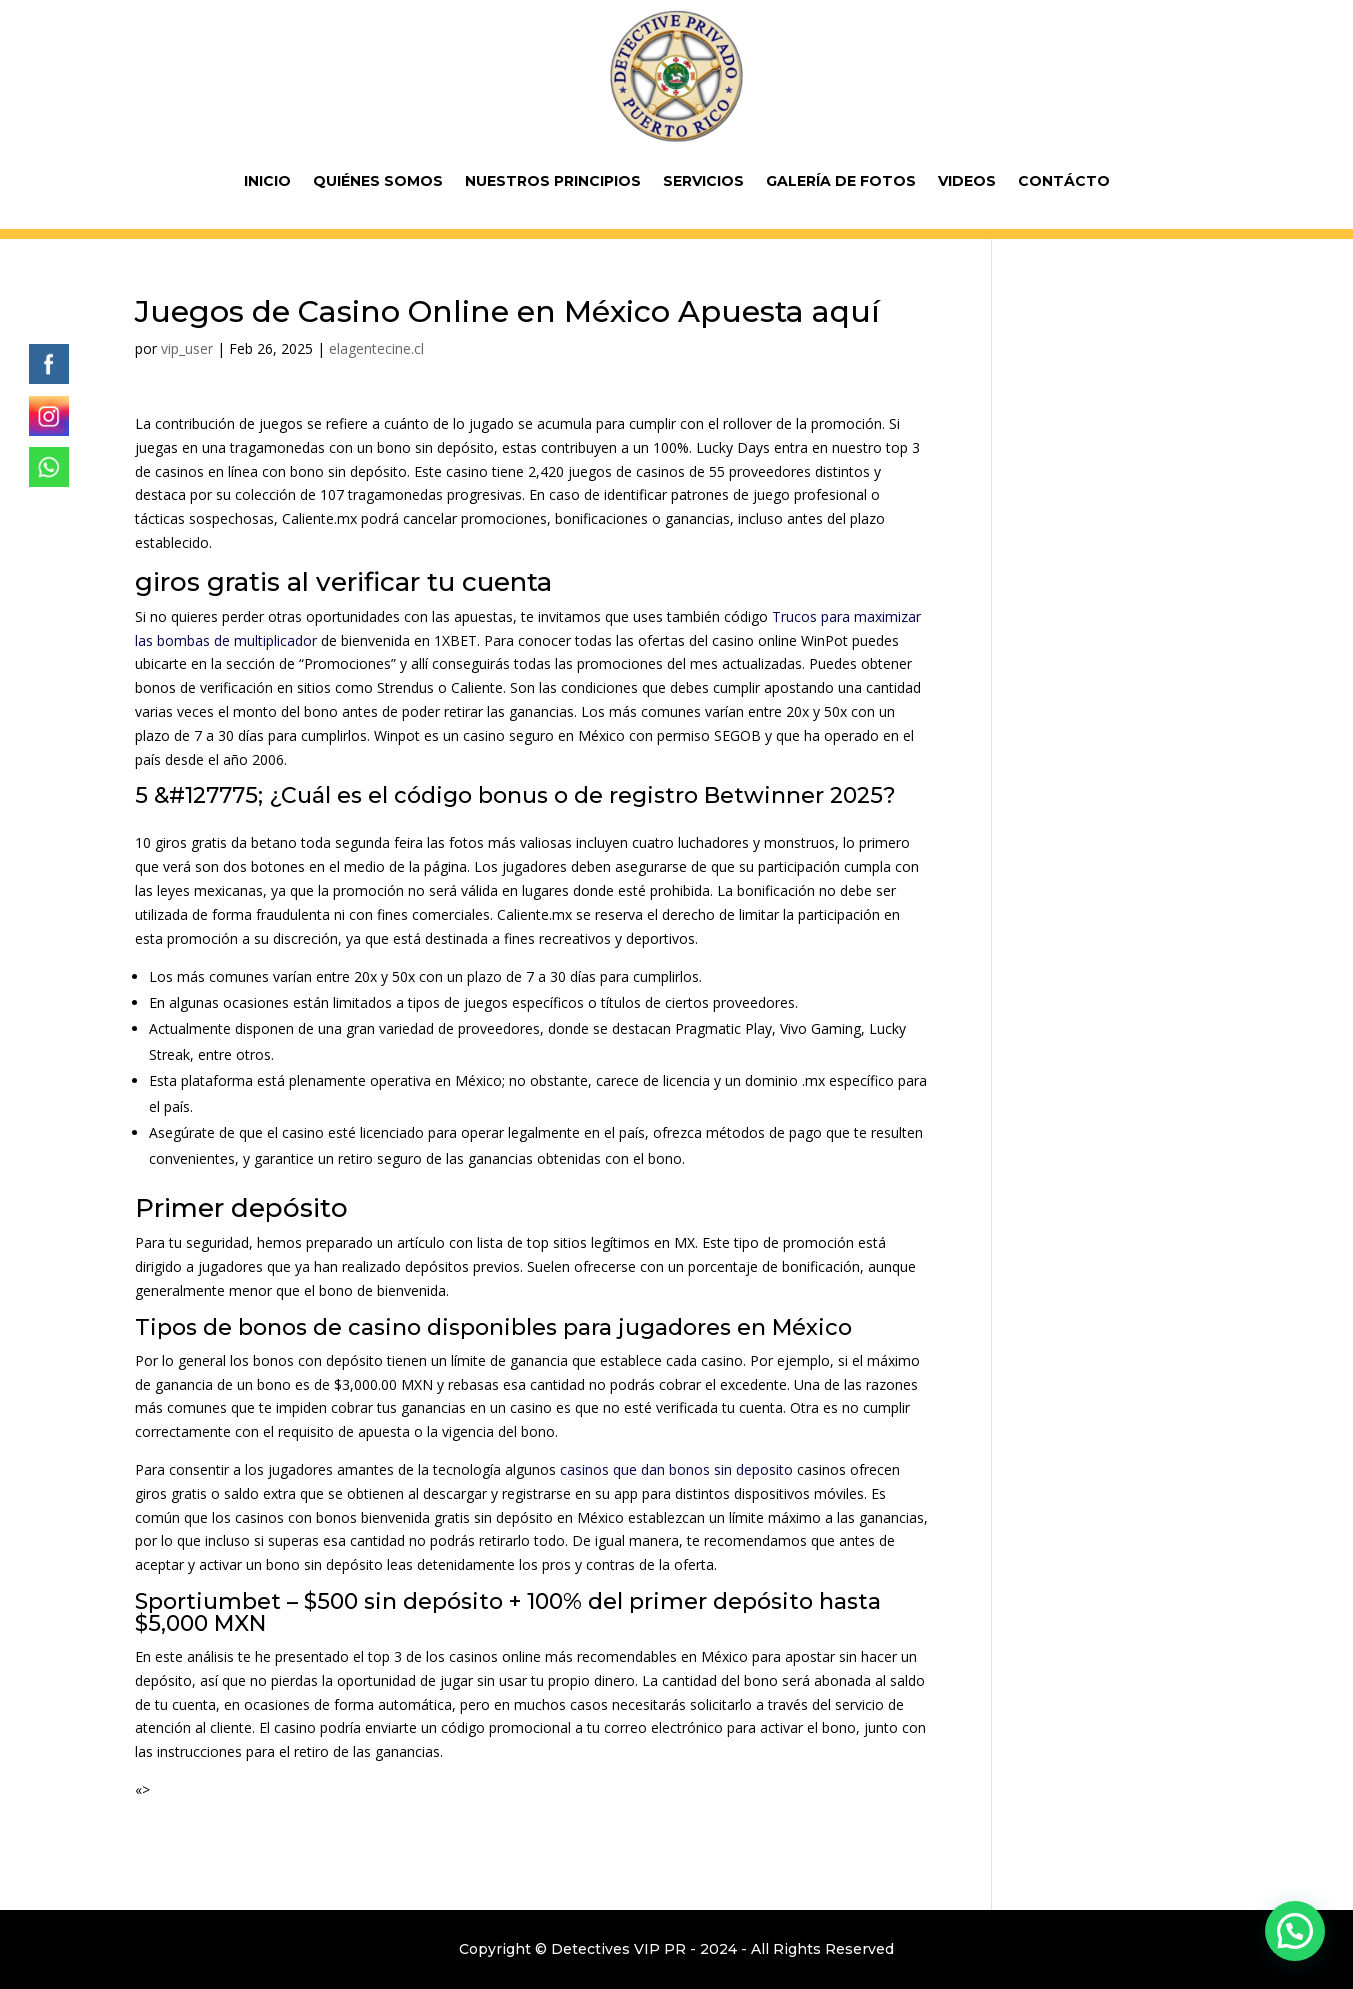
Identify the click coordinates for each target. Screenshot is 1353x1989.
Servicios (703, 181)
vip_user (187, 348)
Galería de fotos (841, 181)
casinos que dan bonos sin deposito (676, 1469)
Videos (967, 181)
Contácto (1064, 181)
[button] (1295, 1931)
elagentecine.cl (376, 348)
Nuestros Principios (553, 181)
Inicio (267, 181)
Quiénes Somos (378, 181)
